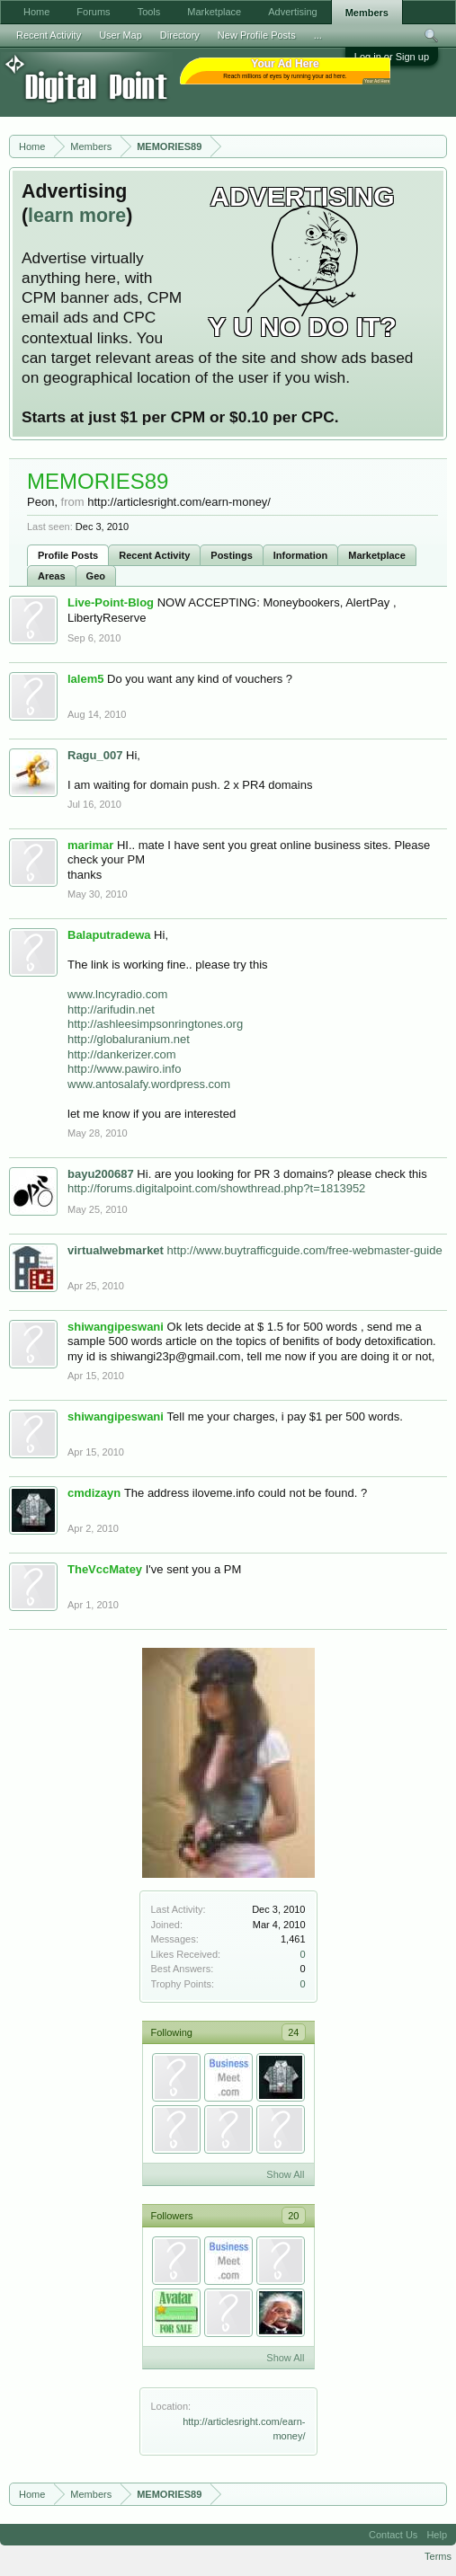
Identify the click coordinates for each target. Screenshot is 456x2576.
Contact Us (393, 2534)
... (318, 35)
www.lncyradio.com (117, 994)
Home (36, 11)
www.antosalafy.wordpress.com (148, 1084)
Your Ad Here (376, 81)
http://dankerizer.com (121, 1054)
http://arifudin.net (111, 1009)
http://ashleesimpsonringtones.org (155, 1024)
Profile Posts (68, 555)
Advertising (292, 11)
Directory (180, 35)
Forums (93, 11)
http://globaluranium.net (128, 1039)
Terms (438, 2556)
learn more (77, 215)
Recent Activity (154, 555)
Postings (231, 555)
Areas (52, 576)
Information (300, 555)
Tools (149, 11)
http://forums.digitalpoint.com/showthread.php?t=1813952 (216, 1188)
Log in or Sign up (391, 56)
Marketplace (377, 555)
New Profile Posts (257, 35)
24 (293, 2032)
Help (436, 2534)
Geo (95, 576)
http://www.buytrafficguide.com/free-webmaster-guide (305, 1250)
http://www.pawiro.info (124, 1069)
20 (293, 2215)
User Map (120, 35)
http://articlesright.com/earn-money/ (179, 502)
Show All (285, 2174)
